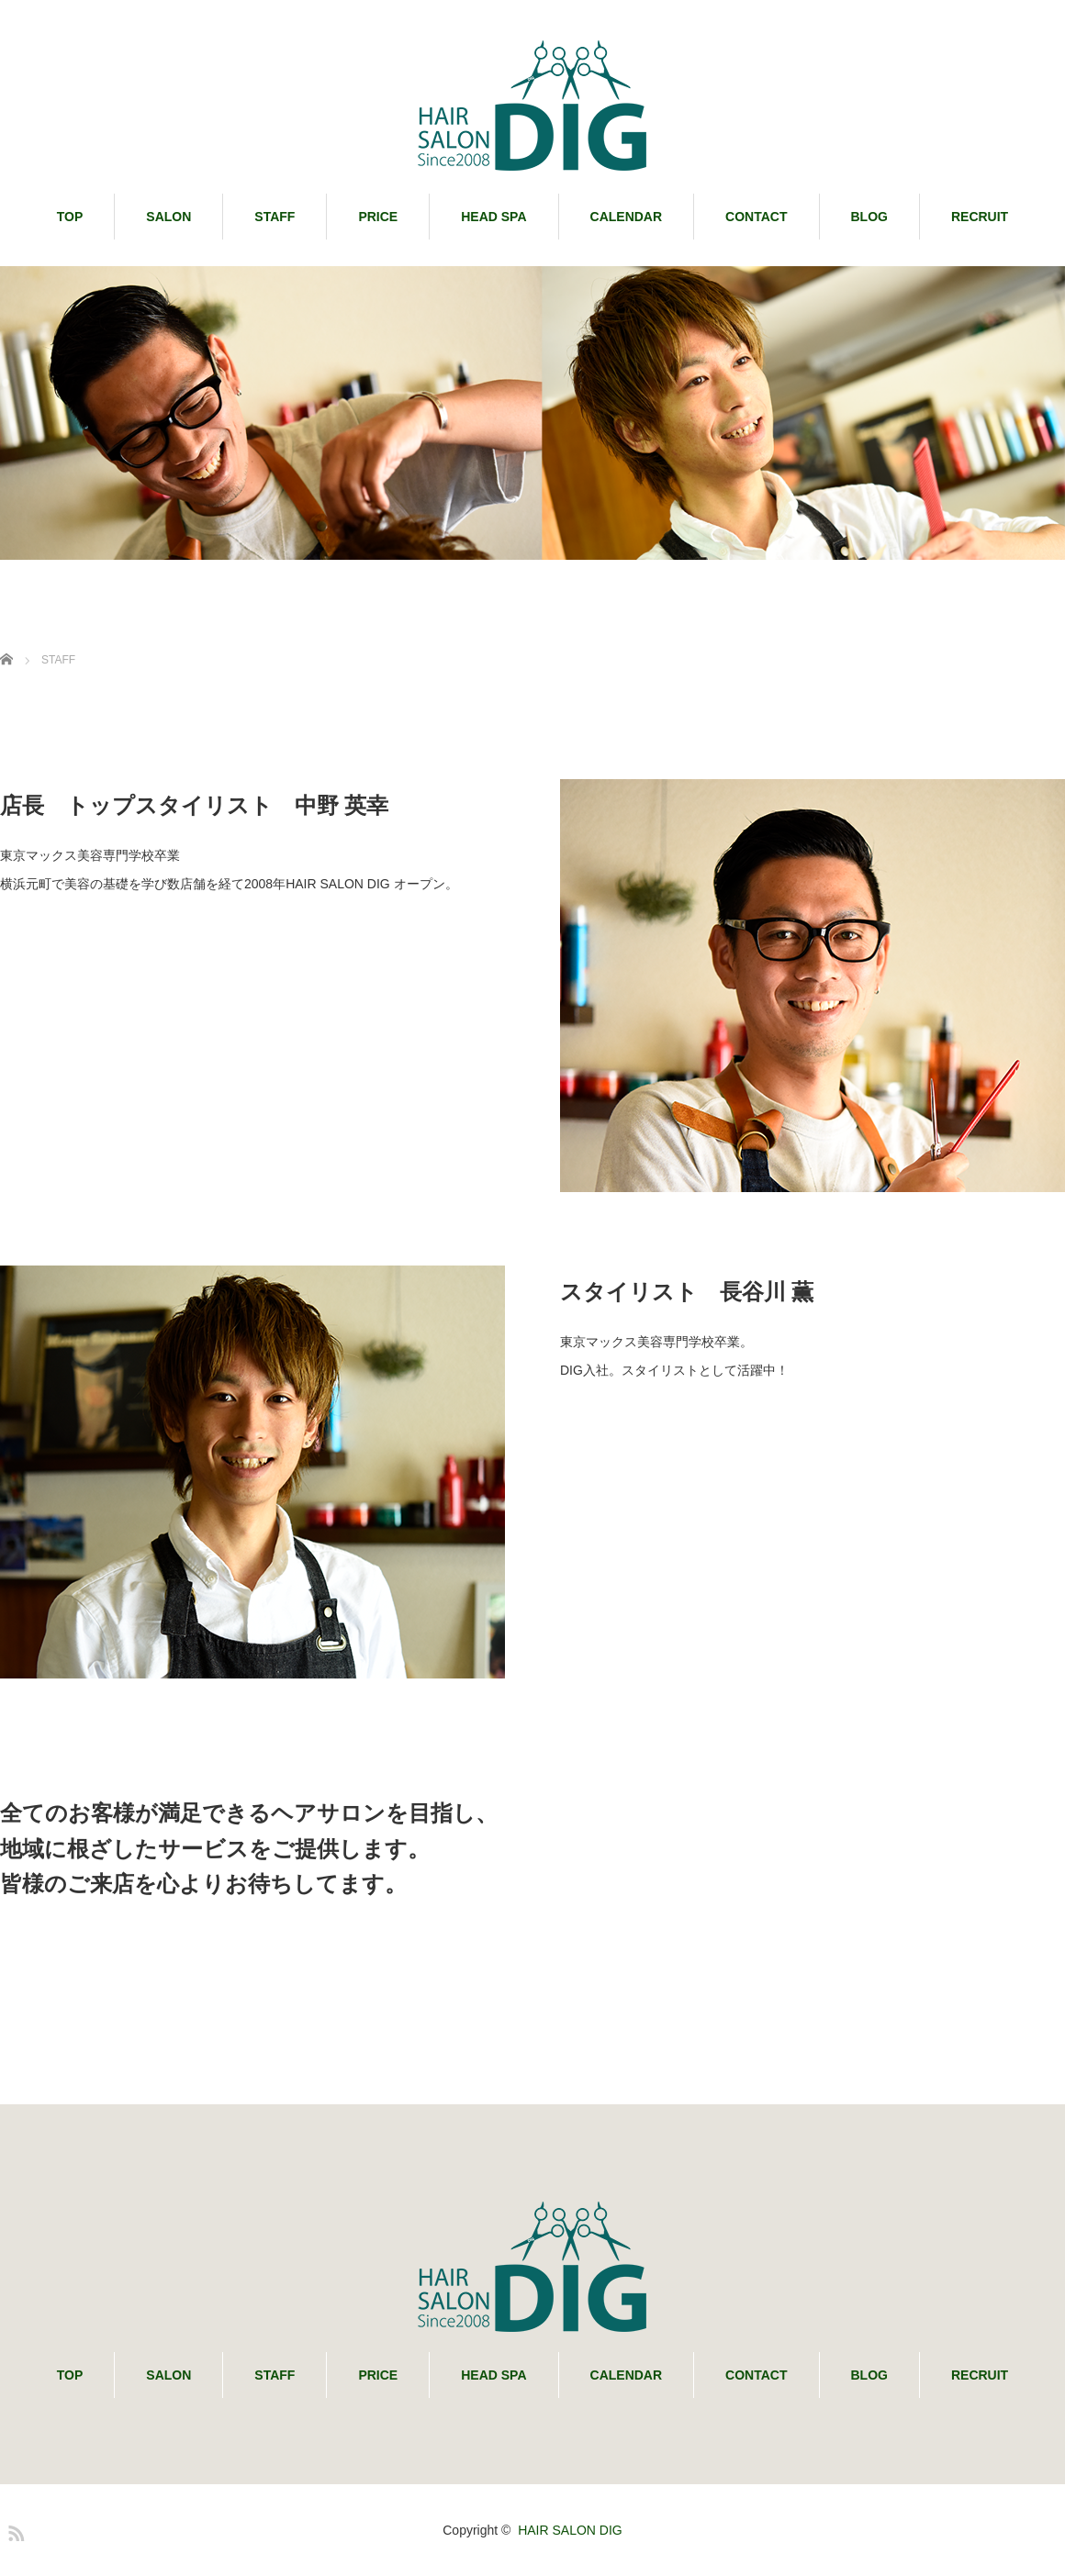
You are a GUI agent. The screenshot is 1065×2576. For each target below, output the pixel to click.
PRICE (378, 216)
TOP (70, 216)
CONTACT (756, 216)
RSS (14, 2530)
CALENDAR (626, 216)
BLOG (869, 216)
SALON (168, 216)
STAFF (274, 216)
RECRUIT (979, 216)
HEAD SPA (493, 216)
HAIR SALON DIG (570, 2530)
